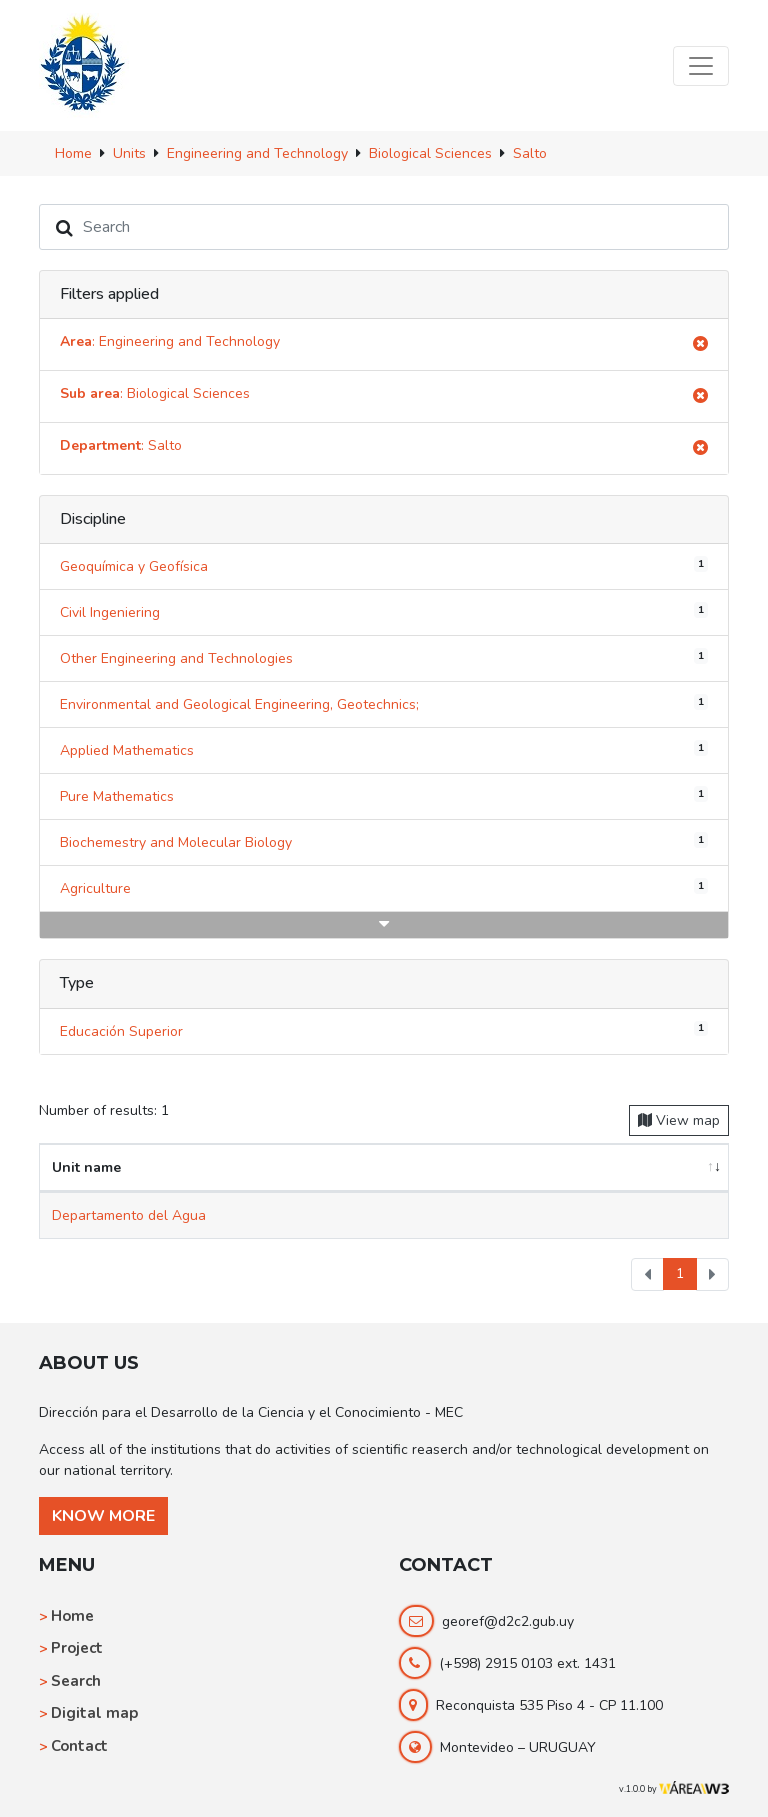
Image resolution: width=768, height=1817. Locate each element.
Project (77, 1648)
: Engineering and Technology (384, 344)
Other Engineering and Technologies (384, 658)
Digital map (94, 1713)
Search (76, 1681)
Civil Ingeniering (384, 612)
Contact (79, 1746)
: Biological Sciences (384, 396)
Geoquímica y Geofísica (384, 566)
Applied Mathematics (384, 750)
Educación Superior (384, 1030)
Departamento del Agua (129, 1215)
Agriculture (384, 888)
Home (72, 1616)
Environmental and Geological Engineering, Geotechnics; (384, 704)
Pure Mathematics (384, 796)
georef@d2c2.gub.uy (508, 1621)
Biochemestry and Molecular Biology (384, 842)
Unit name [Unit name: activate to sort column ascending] (86, 1167)
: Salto (384, 448)
